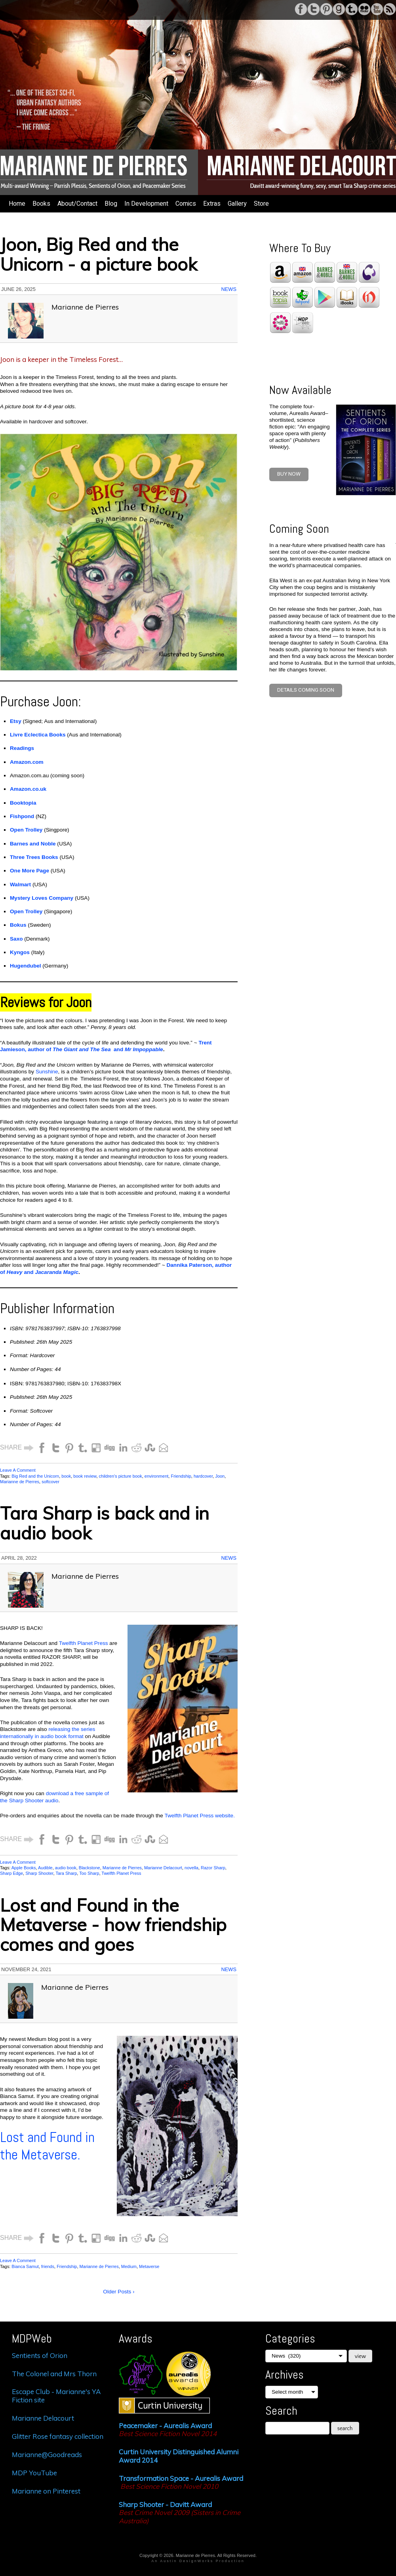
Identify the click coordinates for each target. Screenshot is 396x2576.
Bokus (18, 925)
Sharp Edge (11, 1873)
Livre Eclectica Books (38, 735)
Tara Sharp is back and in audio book (104, 1523)
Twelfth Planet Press (83, 1643)
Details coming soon (305, 690)
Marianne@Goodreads (47, 2454)
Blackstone (89, 1867)
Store (261, 203)
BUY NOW (289, 474)
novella (191, 1867)
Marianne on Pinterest (46, 2491)
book (66, 1476)
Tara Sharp (66, 1873)
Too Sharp (89, 1873)
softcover (50, 1481)
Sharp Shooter (39, 1873)
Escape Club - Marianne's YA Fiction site (56, 2395)
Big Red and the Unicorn (35, 1476)
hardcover (203, 1476)
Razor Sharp (213, 1867)
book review (84, 1476)
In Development (146, 203)
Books (41, 203)
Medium (129, 2266)
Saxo (16, 939)
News (228, 289)
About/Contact (77, 203)
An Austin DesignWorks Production (197, 2561)
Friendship (181, 1476)
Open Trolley (26, 911)
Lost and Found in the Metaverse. (47, 2145)
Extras (212, 203)
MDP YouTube (34, 2473)
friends (47, 2266)
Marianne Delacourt (163, 1867)
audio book (65, 1867)
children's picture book (120, 1476)
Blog (111, 203)
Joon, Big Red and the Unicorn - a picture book (98, 254)
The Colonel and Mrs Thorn (54, 2373)
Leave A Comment (18, 1470)
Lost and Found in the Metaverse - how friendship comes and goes (113, 1924)
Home (17, 203)
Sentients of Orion (39, 2355)
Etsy (15, 721)
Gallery (237, 203)
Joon (220, 1476)
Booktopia (23, 803)
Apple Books (23, 1867)
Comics (185, 203)
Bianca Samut (24, 2266)
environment (157, 1476)
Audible (45, 1867)
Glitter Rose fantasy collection (57, 2436)
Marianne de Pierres (19, 1481)
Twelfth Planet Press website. (199, 1816)
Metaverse (149, 2266)
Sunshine (47, 1072)
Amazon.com (27, 762)
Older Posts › (118, 2292)
